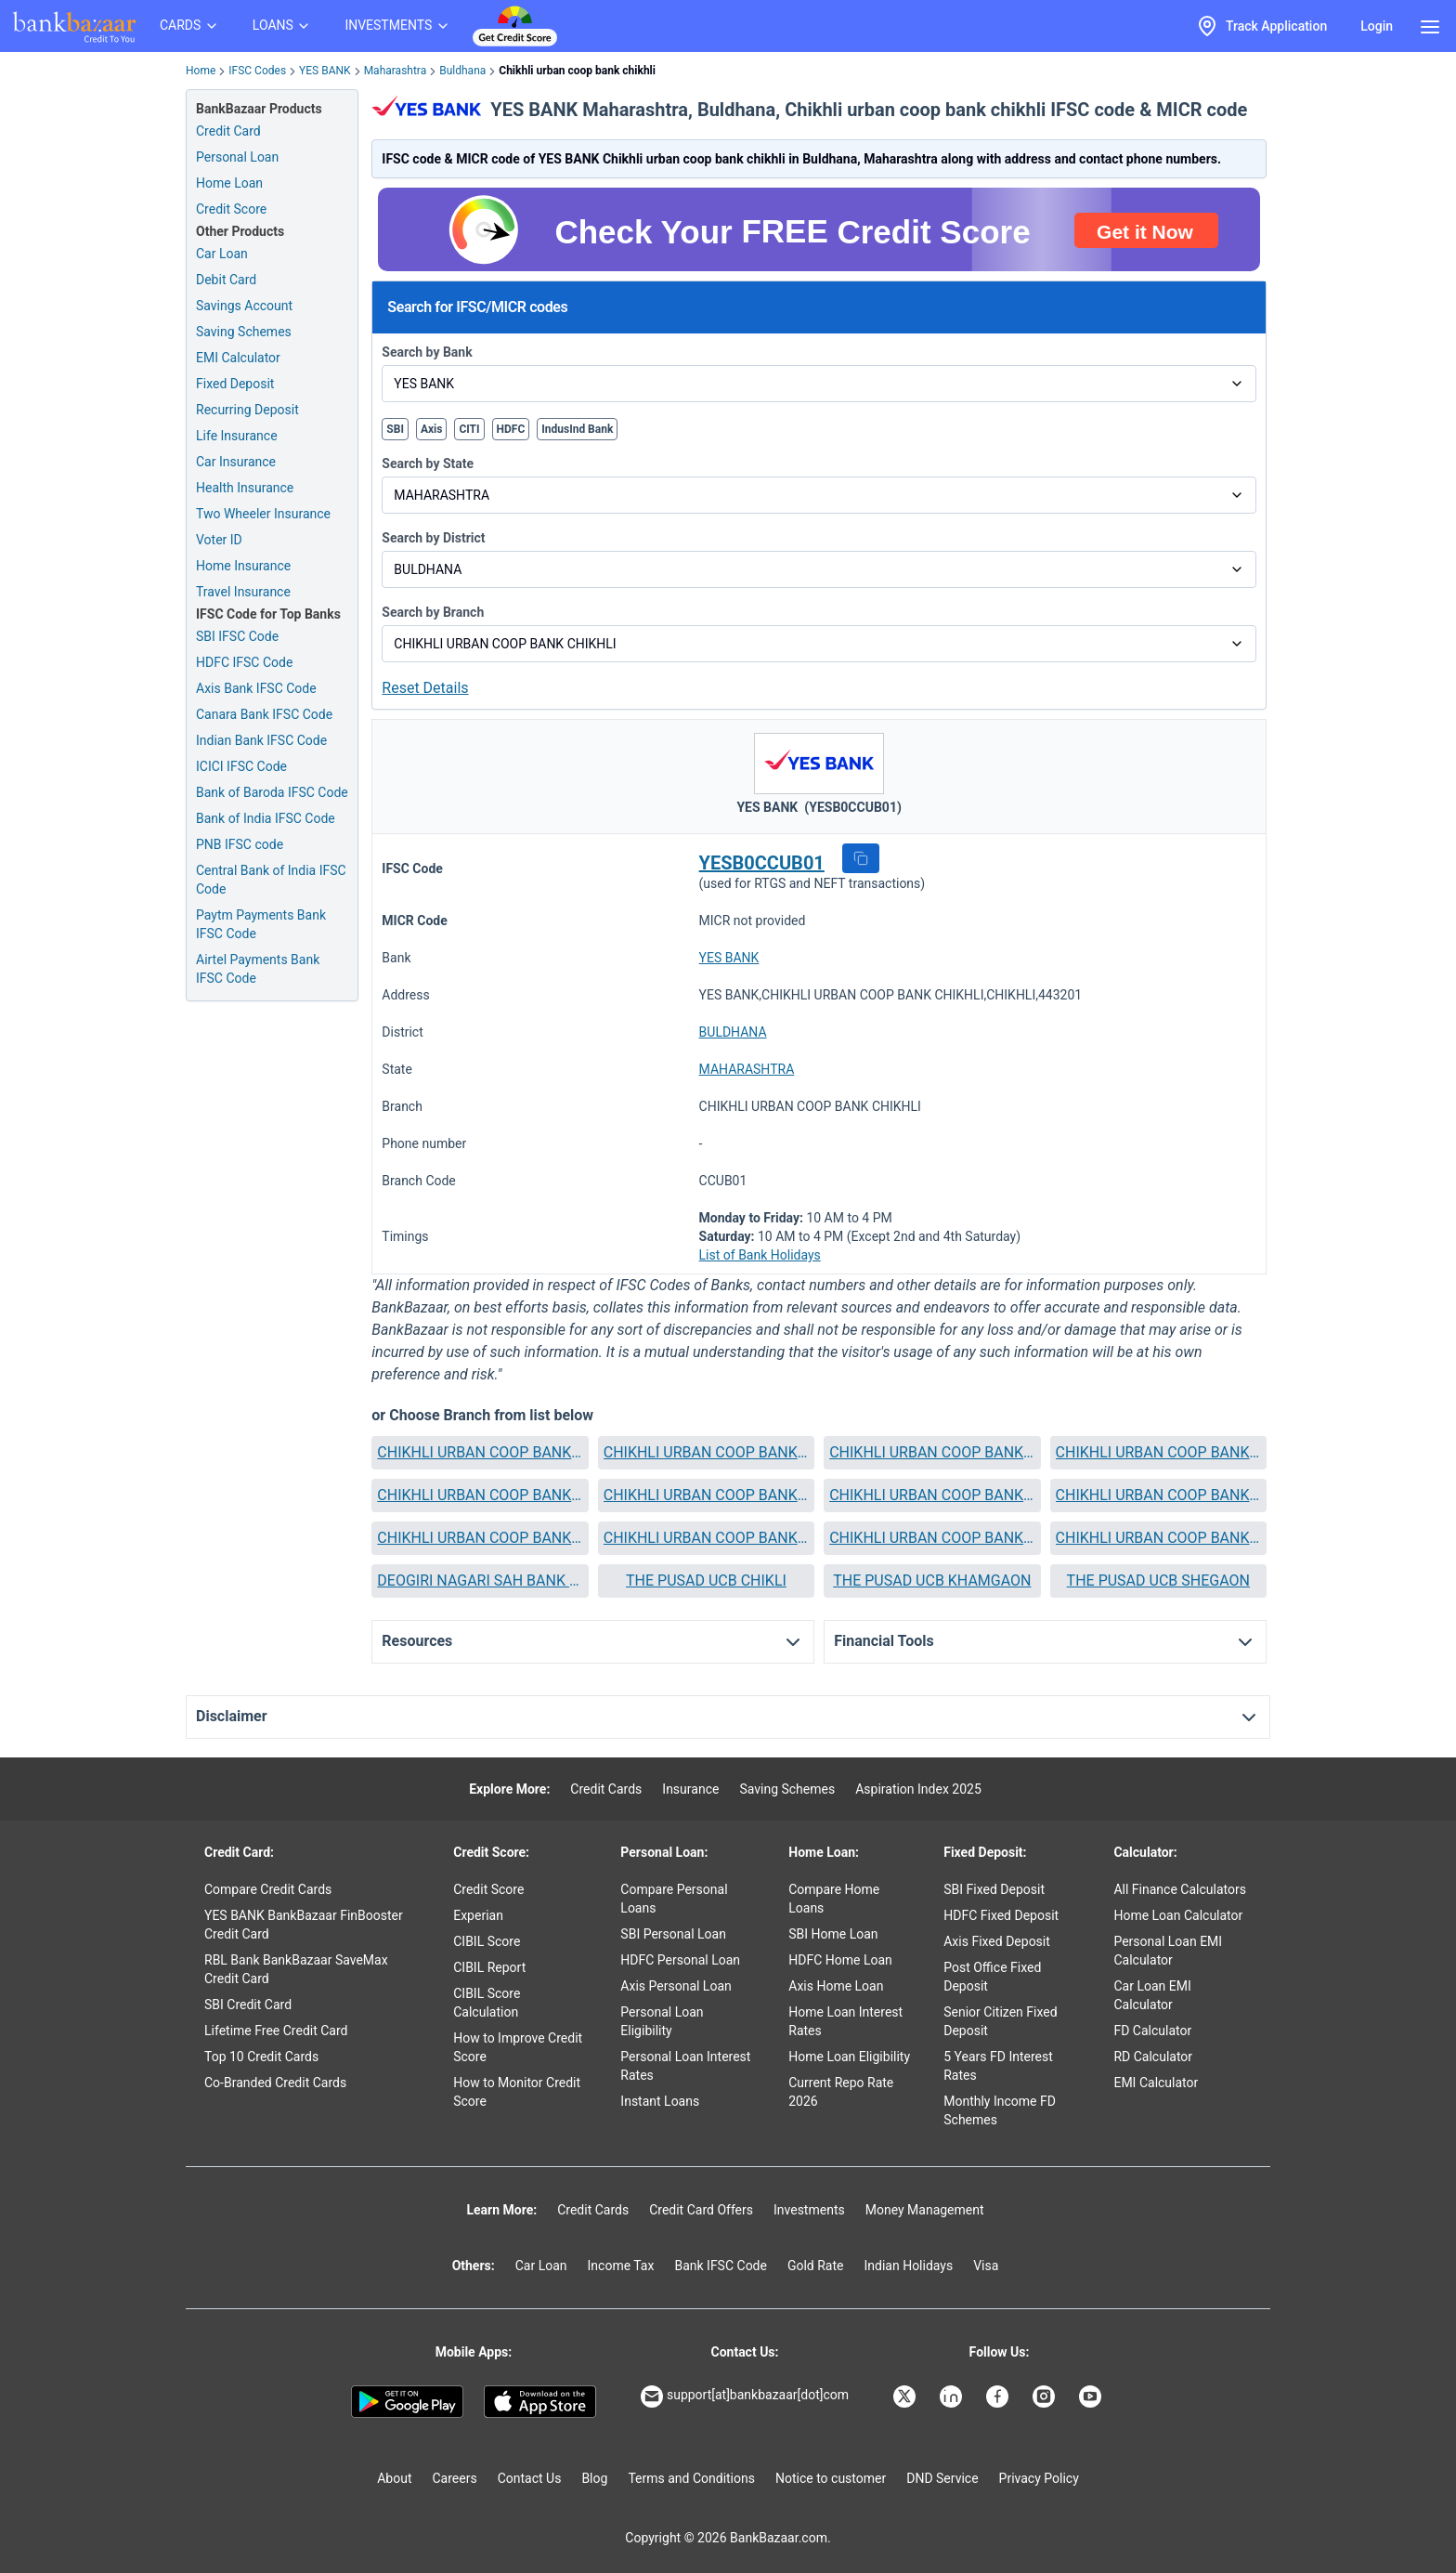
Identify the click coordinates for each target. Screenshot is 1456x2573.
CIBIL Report (489, 1967)
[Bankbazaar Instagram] (1046, 2396)
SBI (395, 429)
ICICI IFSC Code (241, 766)
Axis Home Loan (835, 1986)
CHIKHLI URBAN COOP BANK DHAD (1158, 1452)
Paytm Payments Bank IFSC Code (261, 924)
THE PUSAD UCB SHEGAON (1158, 1580)
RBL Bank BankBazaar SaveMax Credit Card (296, 1969)
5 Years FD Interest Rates (998, 2066)
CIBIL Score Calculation (486, 2002)
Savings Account (244, 305)
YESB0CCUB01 (762, 863)
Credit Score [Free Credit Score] (231, 209)
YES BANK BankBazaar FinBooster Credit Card (303, 1924)
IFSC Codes (257, 70)
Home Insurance (243, 565)
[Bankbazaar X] (906, 2396)
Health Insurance (244, 487)
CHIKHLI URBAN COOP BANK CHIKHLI (706, 1452)
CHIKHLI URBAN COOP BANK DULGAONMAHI (706, 1495)
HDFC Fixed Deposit (1001, 1915)
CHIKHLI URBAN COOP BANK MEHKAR (479, 1538)
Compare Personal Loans (673, 1898)
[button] (860, 858)
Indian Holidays (908, 2265)
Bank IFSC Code (720, 2265)
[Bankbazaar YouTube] (1092, 2396)
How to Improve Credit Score (517, 2047)
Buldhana (462, 70)
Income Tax (621, 2265)
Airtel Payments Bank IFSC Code (257, 969)
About (394, 2478)
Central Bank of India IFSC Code (271, 879)
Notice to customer (830, 2478)
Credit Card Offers (701, 2209)
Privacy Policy (1039, 2478)
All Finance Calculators (1179, 1889)
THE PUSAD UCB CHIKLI (706, 1580)
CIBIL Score (486, 1941)
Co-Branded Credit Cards (275, 2082)
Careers (455, 2478)
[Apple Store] (540, 2402)
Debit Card (226, 279)
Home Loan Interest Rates (845, 2021)
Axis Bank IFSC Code (256, 688)
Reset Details (425, 688)
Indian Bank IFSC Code (261, 740)
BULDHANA (733, 1032)
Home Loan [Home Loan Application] (229, 183)
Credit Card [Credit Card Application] (228, 131)
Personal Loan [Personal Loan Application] (237, 157)
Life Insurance (237, 435)
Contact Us (530, 2478)
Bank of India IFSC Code (265, 818)
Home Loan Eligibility (849, 2056)
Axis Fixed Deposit (996, 1941)
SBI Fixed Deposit (994, 1889)
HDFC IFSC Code (244, 662)
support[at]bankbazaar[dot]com (745, 2396)
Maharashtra (395, 70)
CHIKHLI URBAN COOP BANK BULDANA (479, 1452)
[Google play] (407, 2402)
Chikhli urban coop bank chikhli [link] (577, 70)
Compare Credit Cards (268, 1889)
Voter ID (219, 539)
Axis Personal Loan (675, 1986)
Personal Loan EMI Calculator (1167, 1950)
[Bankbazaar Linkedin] (953, 2396)
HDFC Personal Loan (680, 1960)
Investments (809, 2209)
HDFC (511, 429)
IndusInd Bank (577, 429)
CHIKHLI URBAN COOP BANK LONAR (1158, 1495)
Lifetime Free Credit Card (275, 2030)
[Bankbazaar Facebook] (999, 2396)
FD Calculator (1152, 2030)
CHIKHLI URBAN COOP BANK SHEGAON (931, 1538)
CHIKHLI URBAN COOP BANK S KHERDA (706, 1538)
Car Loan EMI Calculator (1151, 1995)
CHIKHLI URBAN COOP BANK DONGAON (479, 1495)
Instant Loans (659, 2101)
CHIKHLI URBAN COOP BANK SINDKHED (1158, 1538)
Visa (985, 2265)
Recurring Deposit (247, 409)
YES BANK (325, 70)
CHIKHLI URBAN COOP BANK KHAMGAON (931, 1495)
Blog (594, 2478)
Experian (478, 1915)
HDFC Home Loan (840, 1960)
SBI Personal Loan (673, 1933)
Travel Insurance (243, 591)
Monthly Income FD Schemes (999, 2110)
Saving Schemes (244, 331)
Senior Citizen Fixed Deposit (1000, 2021)
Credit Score (488, 1889)
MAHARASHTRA (747, 1069)
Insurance (690, 1789)
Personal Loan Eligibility (661, 2021)
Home (200, 70)
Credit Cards (606, 1789)
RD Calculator (1152, 2056)
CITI (469, 429)
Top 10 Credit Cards (261, 2056)
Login (1376, 26)
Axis (432, 429)
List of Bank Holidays (760, 1254)
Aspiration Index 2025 (918, 1789)
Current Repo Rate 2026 (840, 2092)
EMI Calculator (238, 357)
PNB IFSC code (239, 844)
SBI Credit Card (248, 2004)
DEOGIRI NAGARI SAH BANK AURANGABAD (479, 1580)
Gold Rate (815, 2265)
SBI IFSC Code (237, 636)
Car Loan (222, 253)
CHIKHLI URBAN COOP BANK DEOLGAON (931, 1452)
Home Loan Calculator (1177, 1915)
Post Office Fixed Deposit (992, 1976)
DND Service (942, 2478)
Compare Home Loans (833, 1898)
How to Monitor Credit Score (516, 2092)
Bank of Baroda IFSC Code (272, 792)
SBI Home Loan (833, 1933)
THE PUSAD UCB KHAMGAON (932, 1580)
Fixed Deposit (235, 383)
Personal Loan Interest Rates (685, 2066)
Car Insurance (236, 461)
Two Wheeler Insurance (263, 513)
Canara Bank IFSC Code (264, 714)
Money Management (924, 2209)
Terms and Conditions (691, 2478)
